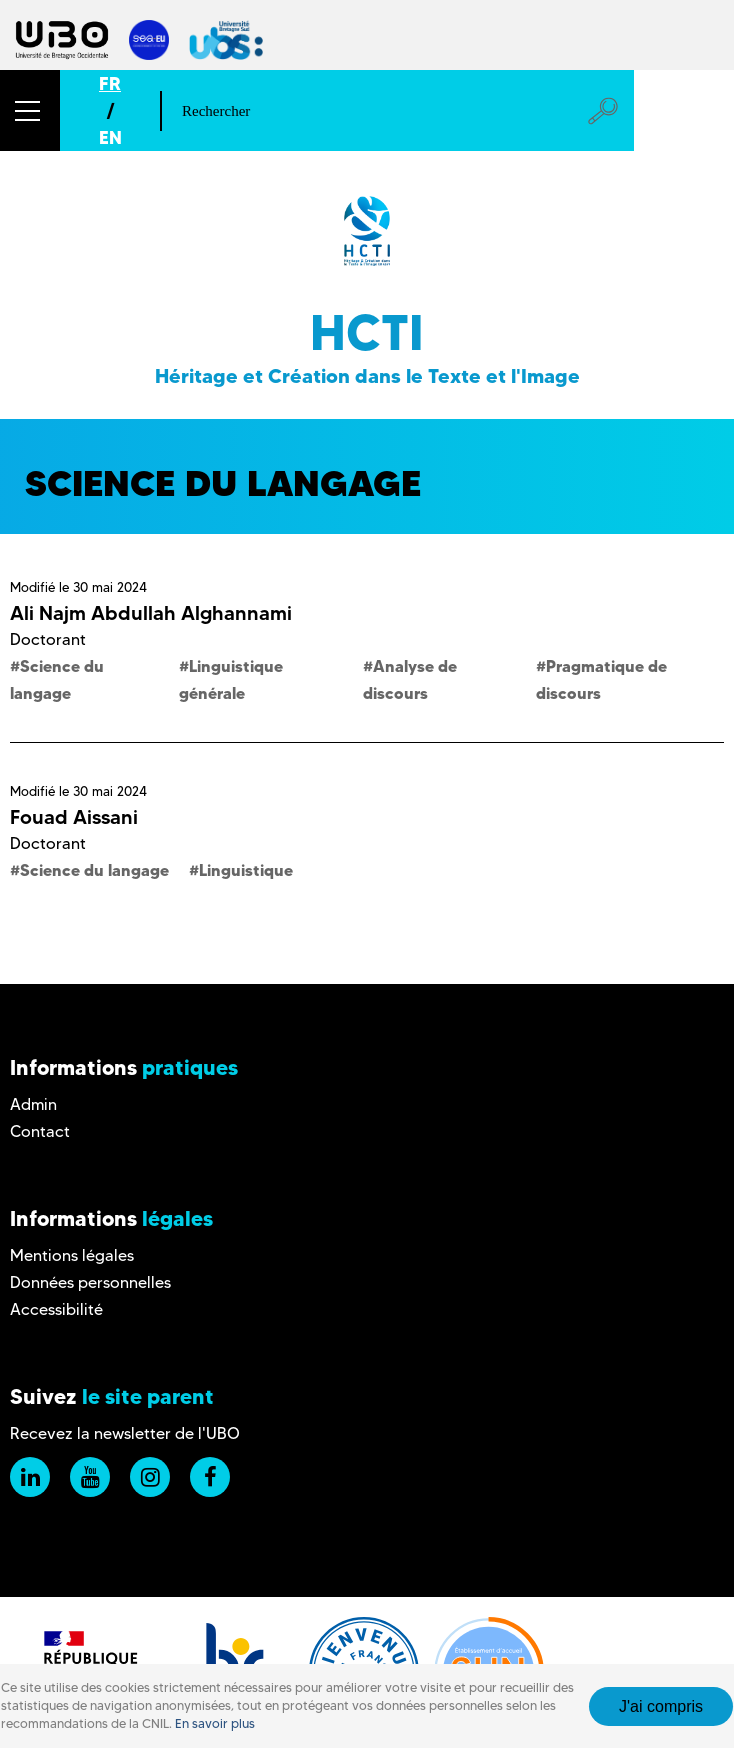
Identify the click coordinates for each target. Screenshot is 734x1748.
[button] (30, 110)
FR (110, 83)
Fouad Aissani (74, 817)
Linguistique (246, 870)
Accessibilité (56, 1309)
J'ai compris (661, 1706)
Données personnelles (90, 1282)
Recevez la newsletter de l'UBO (125, 1433)
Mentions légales (72, 1255)
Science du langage (94, 870)
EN (110, 137)
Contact (40, 1131)
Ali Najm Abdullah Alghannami (151, 613)
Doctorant (48, 639)
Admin (33, 1104)
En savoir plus (215, 1723)
